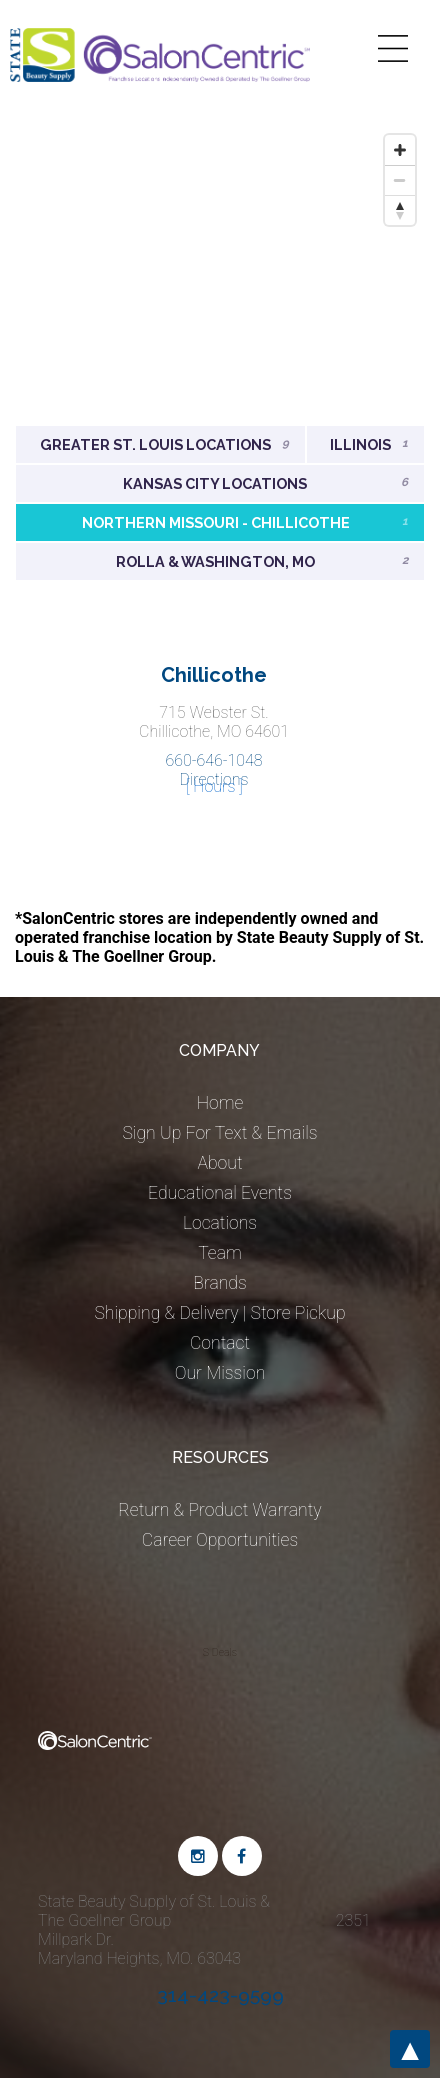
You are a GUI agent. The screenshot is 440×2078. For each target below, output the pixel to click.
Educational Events (220, 1193)
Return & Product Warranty (219, 1510)
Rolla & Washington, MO (262, 561)
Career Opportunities (220, 1540)
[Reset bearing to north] (400, 210)
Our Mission (220, 1373)
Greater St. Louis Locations (164, 444)
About (219, 1163)
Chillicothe (214, 675)
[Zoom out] (400, 180)
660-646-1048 (213, 760)
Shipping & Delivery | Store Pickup (219, 1313)
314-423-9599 (220, 1995)
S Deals (220, 1652)
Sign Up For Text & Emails (219, 1133)
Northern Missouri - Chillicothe (245, 522)
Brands (219, 1283)
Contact (220, 1343)
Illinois (369, 444)
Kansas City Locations (265, 483)
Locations (220, 1223)
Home (220, 1103)
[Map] (220, 275)
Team (220, 1253)
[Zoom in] (400, 150)
